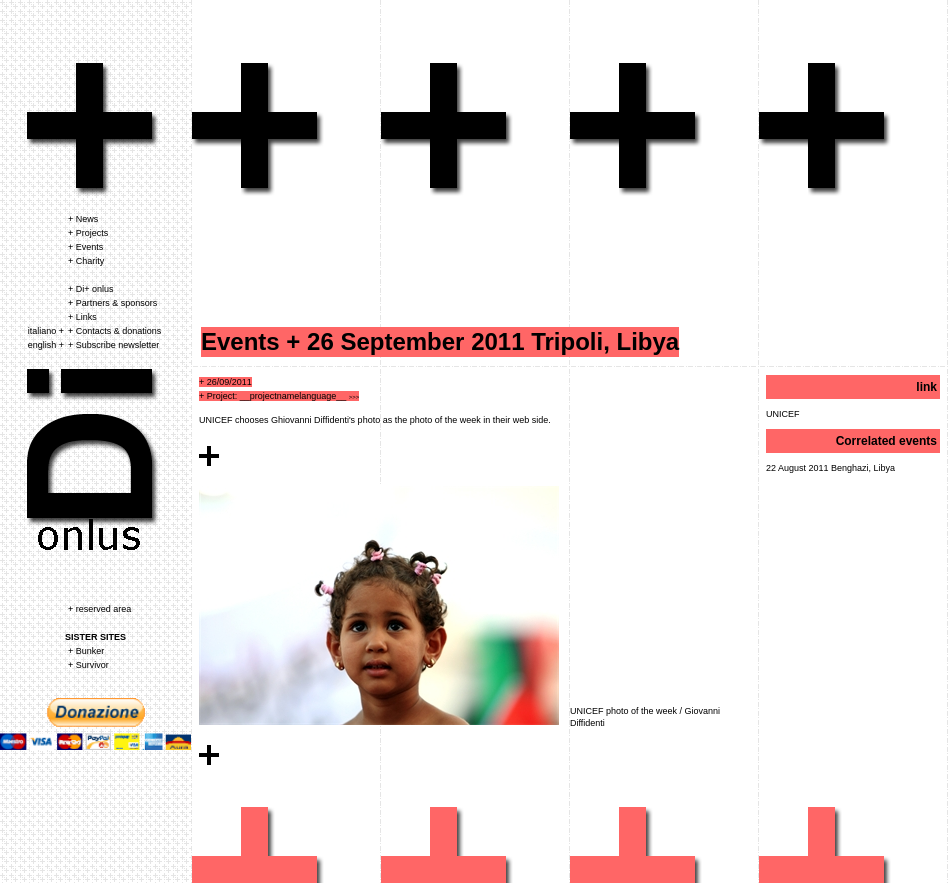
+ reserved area (99, 609)
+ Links (82, 317)
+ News (83, 219)
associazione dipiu (94, 130)
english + (46, 345)
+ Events (85, 247)
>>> (354, 397)
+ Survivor (88, 665)
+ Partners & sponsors (112, 303)
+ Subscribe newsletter (113, 345)
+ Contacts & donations (114, 331)
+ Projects (88, 233)
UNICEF (783, 414)
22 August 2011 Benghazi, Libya (830, 468)
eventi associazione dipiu (258, 130)
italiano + (46, 331)
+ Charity (86, 261)
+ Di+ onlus (91, 289)
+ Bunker (86, 651)
